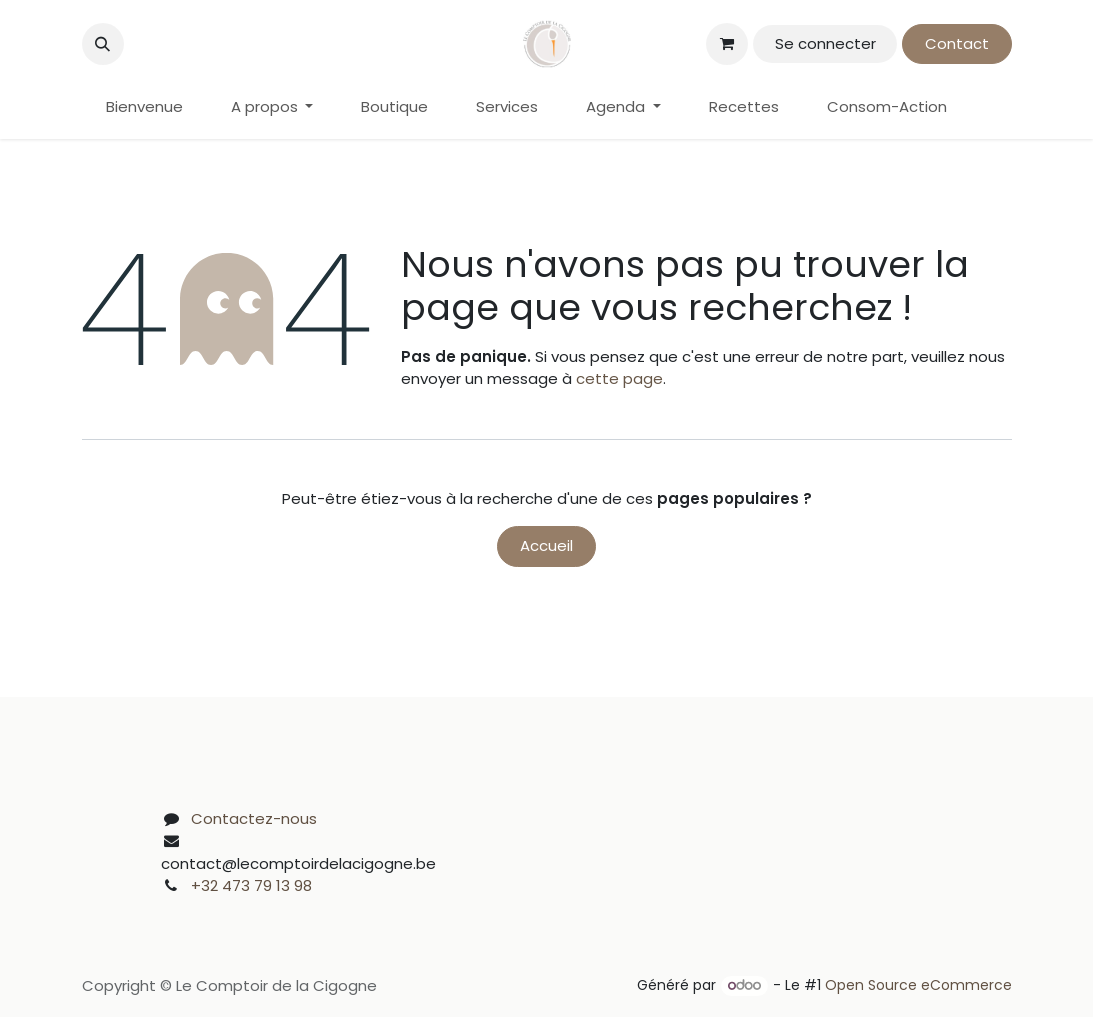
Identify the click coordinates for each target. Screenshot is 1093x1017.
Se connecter (825, 43)
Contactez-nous (254, 818)
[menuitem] (144, 107)
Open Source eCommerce (918, 985)
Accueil (546, 545)
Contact (957, 43)
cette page (619, 378)
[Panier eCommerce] (727, 44)
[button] (103, 44)
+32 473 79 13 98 (251, 885)
